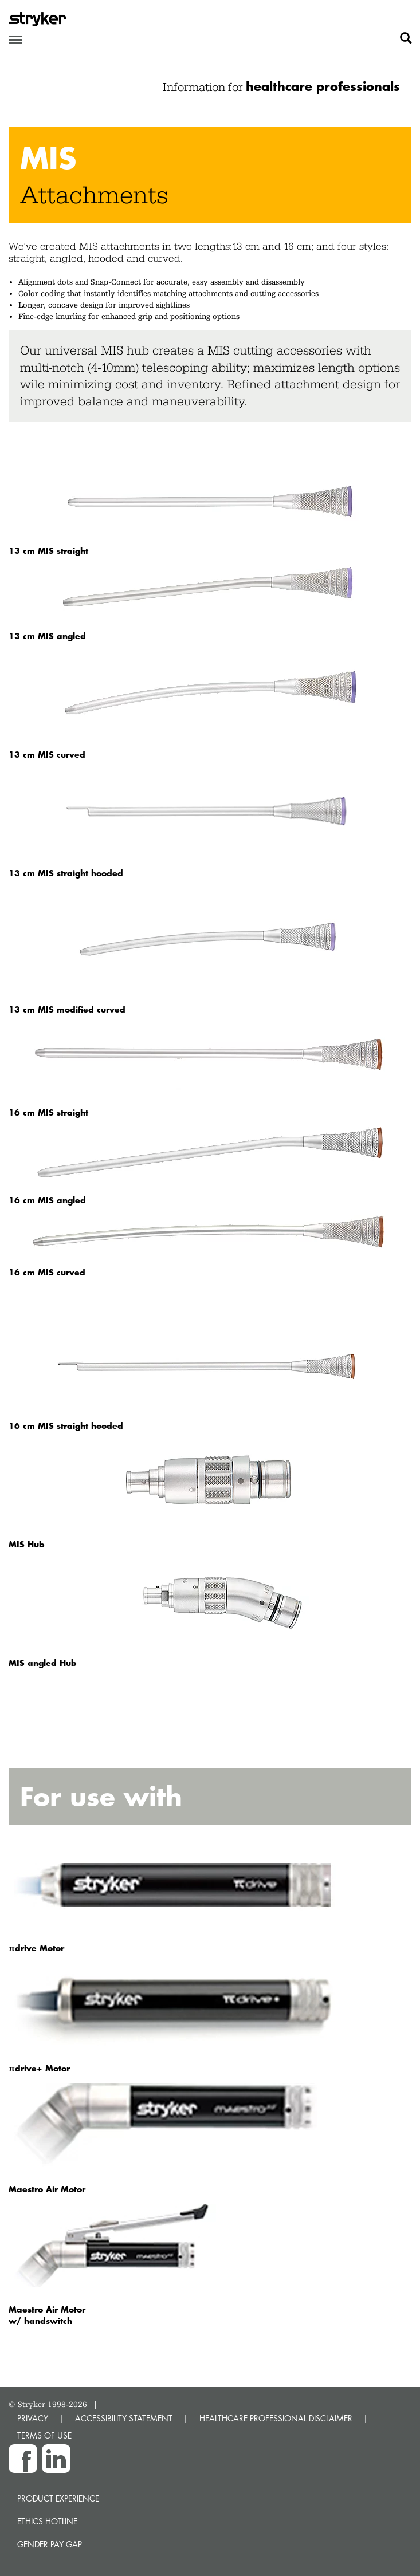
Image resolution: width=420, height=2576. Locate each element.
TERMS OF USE (44, 2435)
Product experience (58, 2498)
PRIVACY (32, 2418)
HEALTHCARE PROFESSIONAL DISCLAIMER (275, 2418)
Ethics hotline (47, 2521)
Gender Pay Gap (49, 2544)
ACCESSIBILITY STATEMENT (123, 2418)
